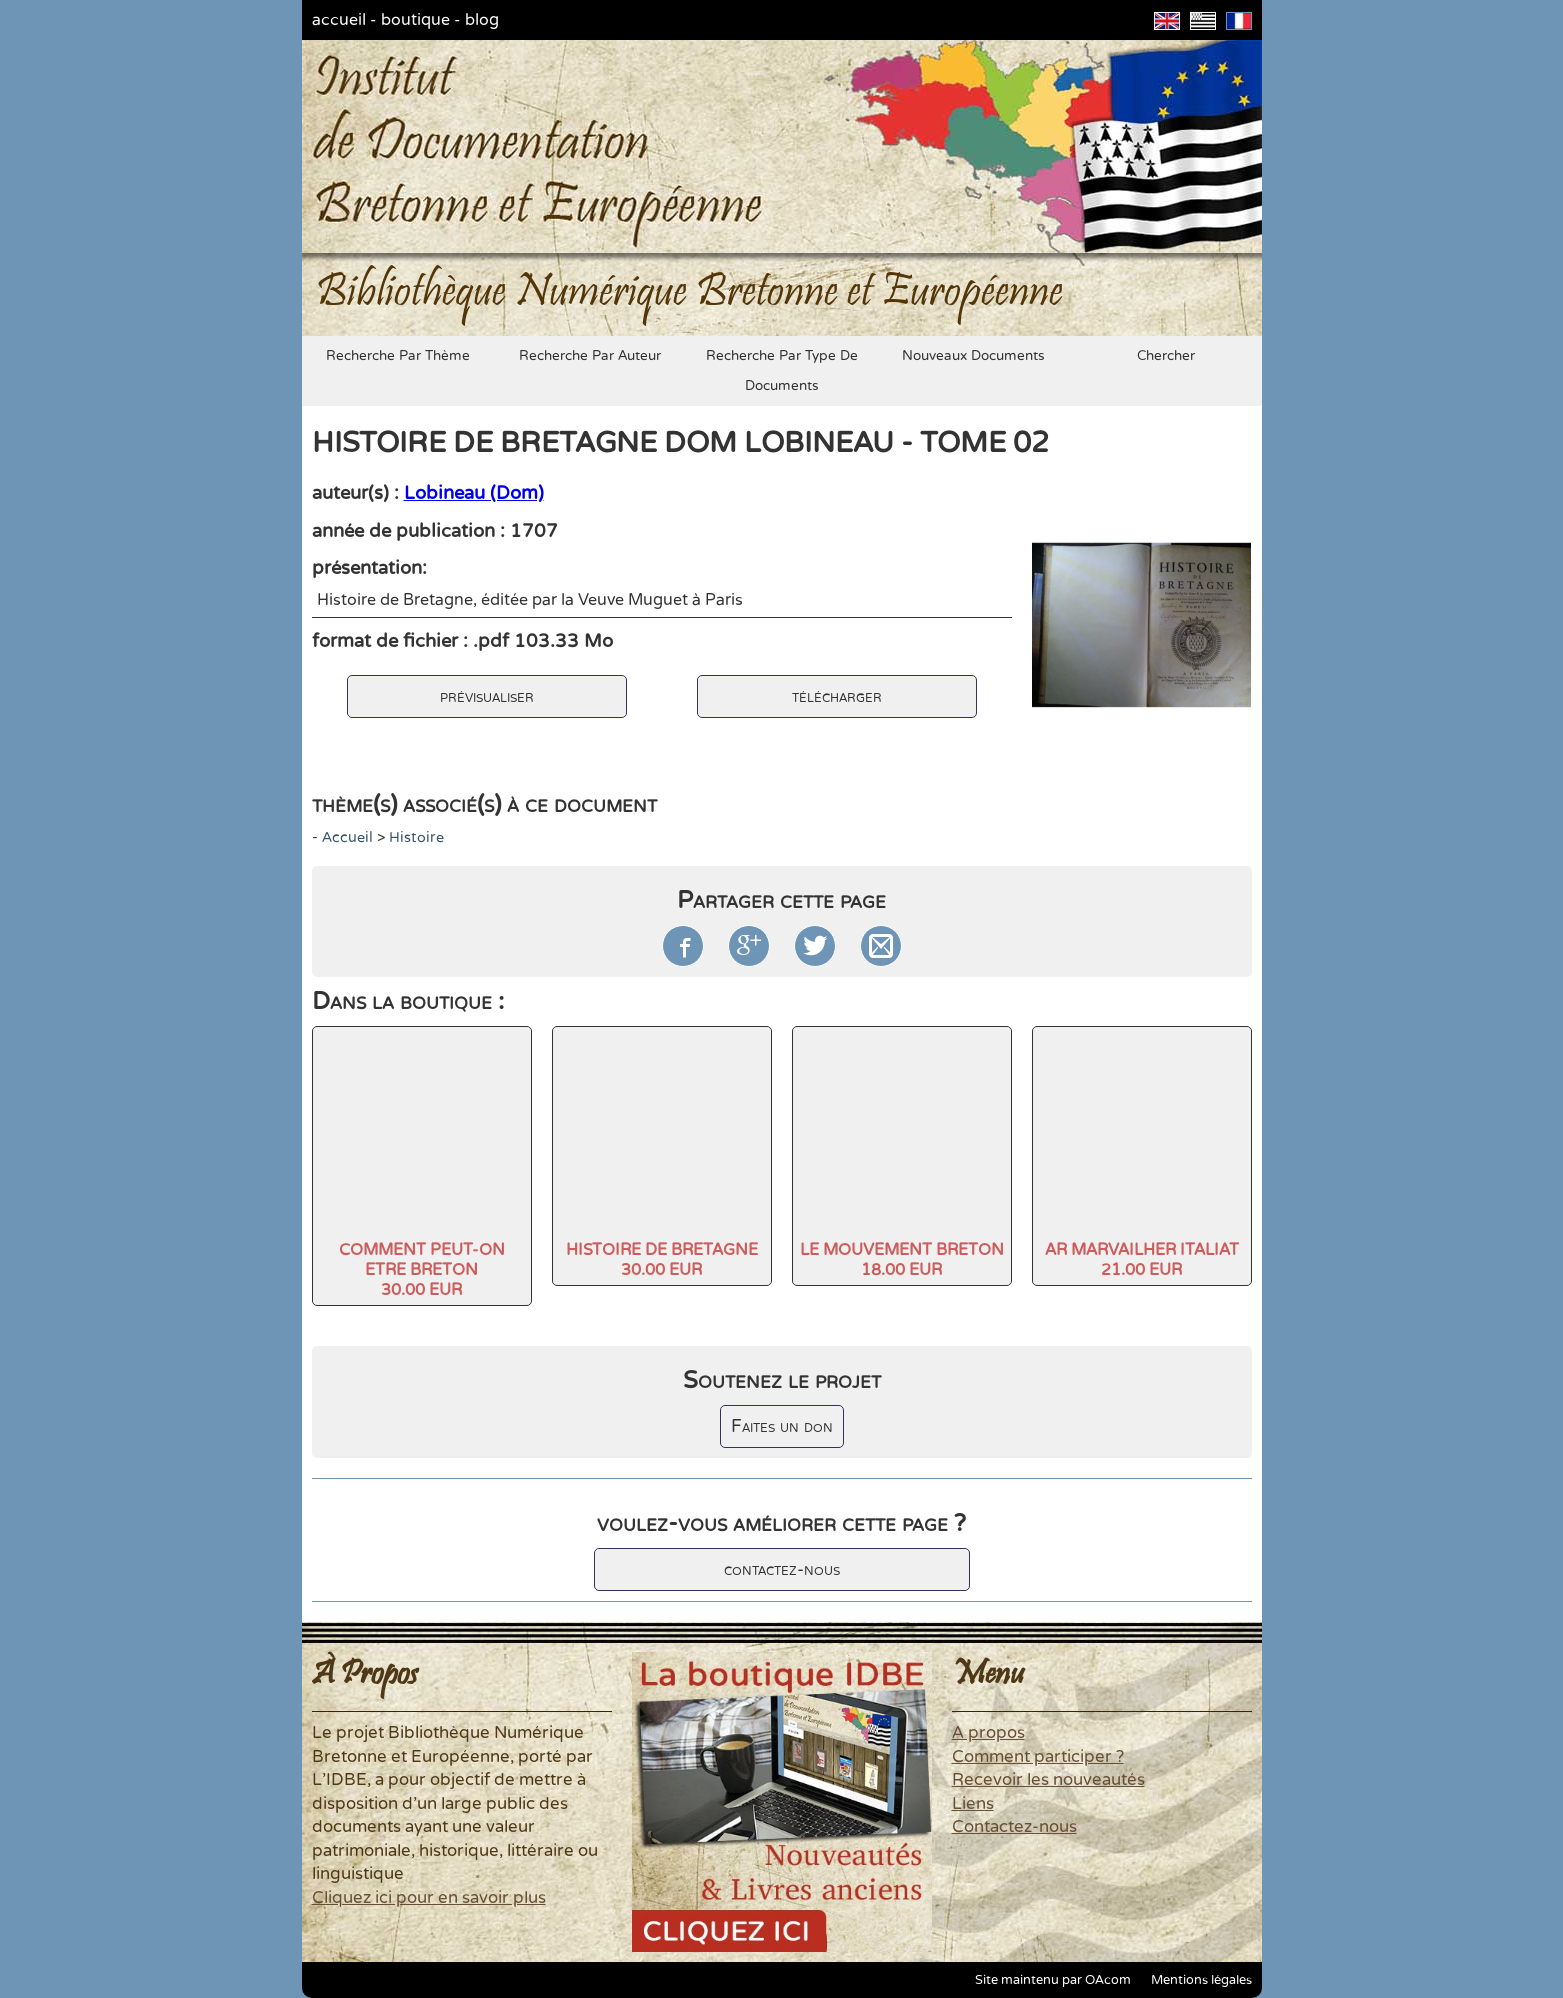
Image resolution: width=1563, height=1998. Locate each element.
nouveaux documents (973, 356)
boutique (415, 20)
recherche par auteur (590, 356)
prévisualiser (487, 696)
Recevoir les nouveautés (1048, 1780)
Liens (973, 1804)
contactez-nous (782, 1569)
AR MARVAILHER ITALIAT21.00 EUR (1142, 1260)
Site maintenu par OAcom (1053, 1980)
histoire (416, 837)
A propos (988, 1733)
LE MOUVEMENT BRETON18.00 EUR (902, 1260)
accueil (339, 20)
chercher (1166, 356)
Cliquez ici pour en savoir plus (429, 1898)
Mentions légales (1201, 1980)
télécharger (837, 696)
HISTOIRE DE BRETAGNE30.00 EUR (662, 1260)
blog (482, 20)
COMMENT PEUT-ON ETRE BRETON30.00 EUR (422, 1270)
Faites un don (782, 1426)
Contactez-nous (1014, 1827)
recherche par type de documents (782, 371)
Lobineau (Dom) (474, 493)
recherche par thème (398, 356)
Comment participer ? (1038, 1757)
